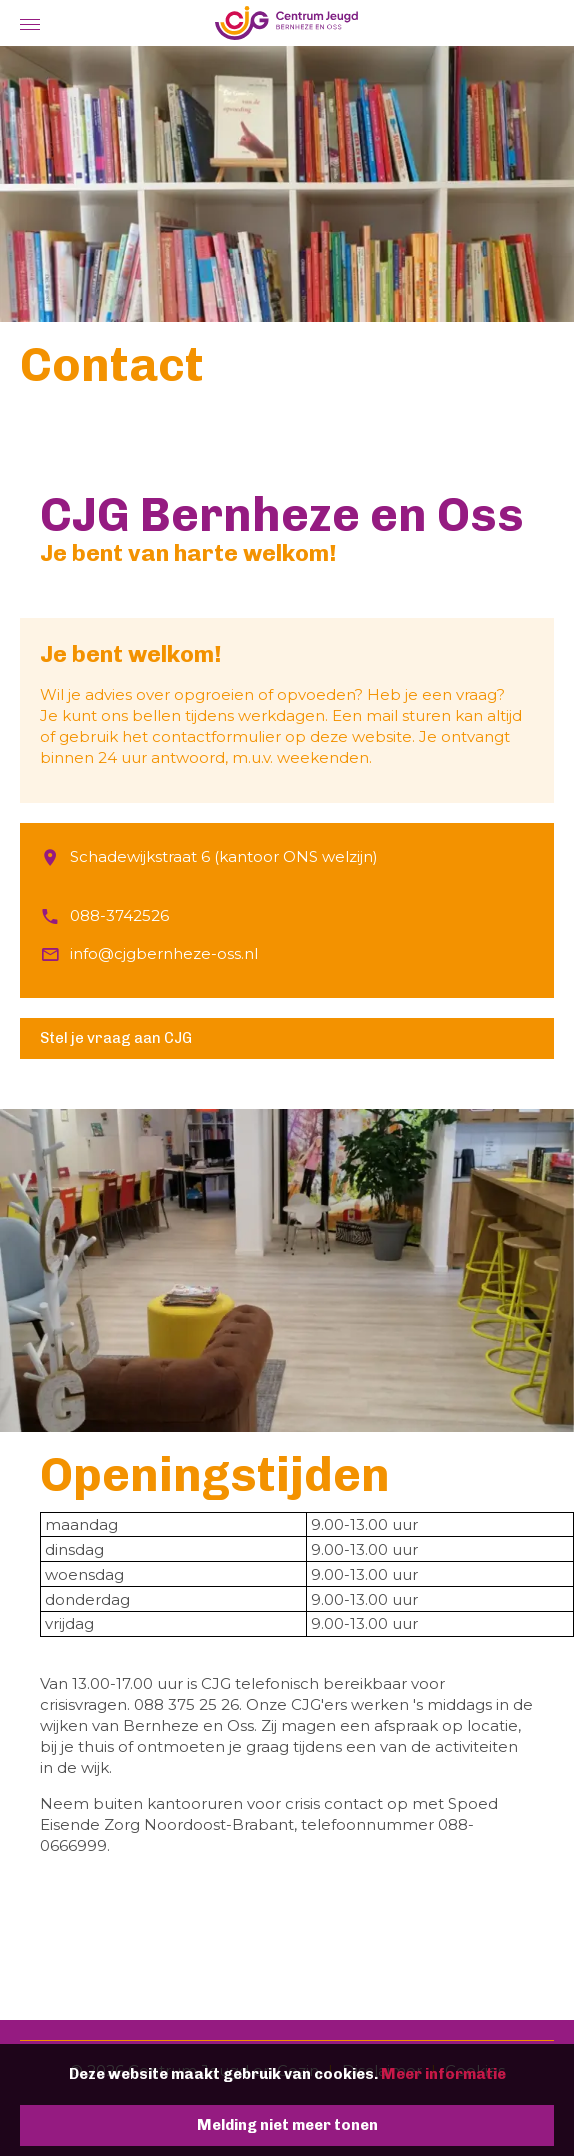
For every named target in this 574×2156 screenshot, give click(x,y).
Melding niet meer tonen (287, 2125)
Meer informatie (443, 2074)
